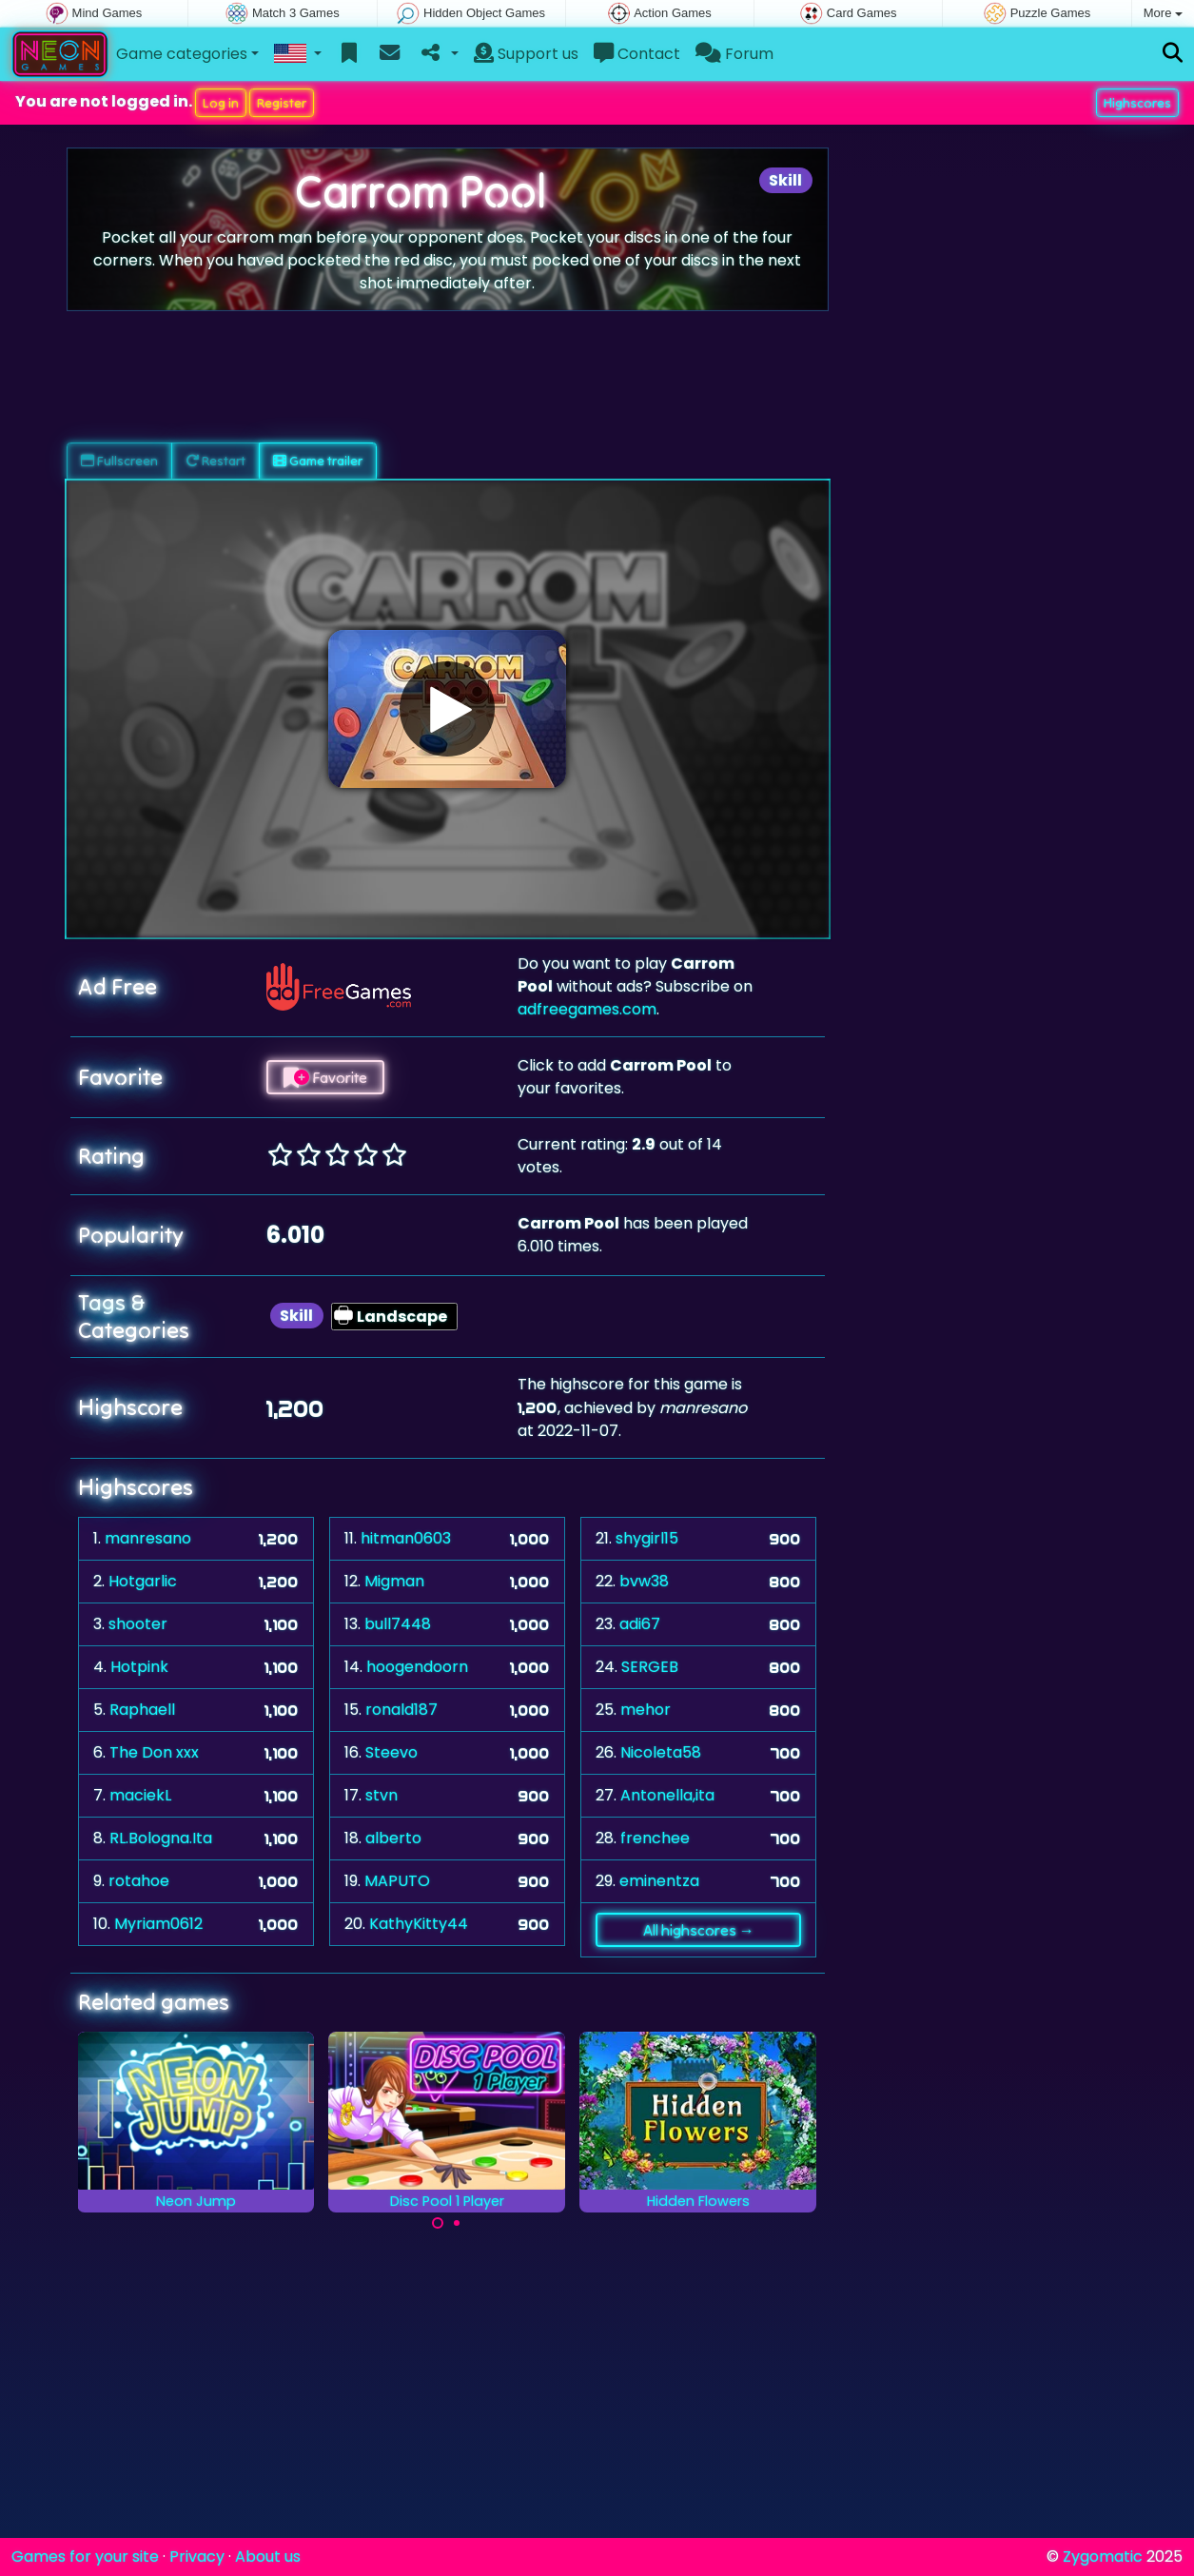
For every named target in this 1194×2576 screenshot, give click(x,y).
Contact (637, 54)
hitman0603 (406, 1538)
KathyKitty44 (418, 1924)
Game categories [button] (181, 54)
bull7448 (397, 1624)
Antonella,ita (667, 1795)
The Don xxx (154, 1752)
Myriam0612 (158, 1924)
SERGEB (649, 1667)
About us (268, 2556)
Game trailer (317, 460)
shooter (137, 1624)
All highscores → (698, 1929)
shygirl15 (647, 1538)
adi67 (639, 1624)
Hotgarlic (142, 1581)
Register (281, 102)
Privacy (197, 2556)
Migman (394, 1581)
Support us (526, 54)
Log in (221, 102)
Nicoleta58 (660, 1752)
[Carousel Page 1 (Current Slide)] (437, 2223)
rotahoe (138, 1881)
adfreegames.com (587, 1009)
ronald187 (401, 1710)
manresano (148, 1538)
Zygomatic (1103, 2556)
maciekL (140, 1795)
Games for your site (85, 2556)
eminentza (659, 1881)
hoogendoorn (417, 1667)
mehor (645, 1710)
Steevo (391, 1752)
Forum (734, 54)
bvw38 (644, 1581)
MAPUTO (397, 1881)
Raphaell (142, 1710)
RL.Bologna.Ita (160, 1838)
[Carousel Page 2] (456, 2223)
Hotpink (139, 1667)
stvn (381, 1795)
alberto (393, 1838)
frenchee (655, 1838)
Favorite (325, 1077)
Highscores (1137, 102)
